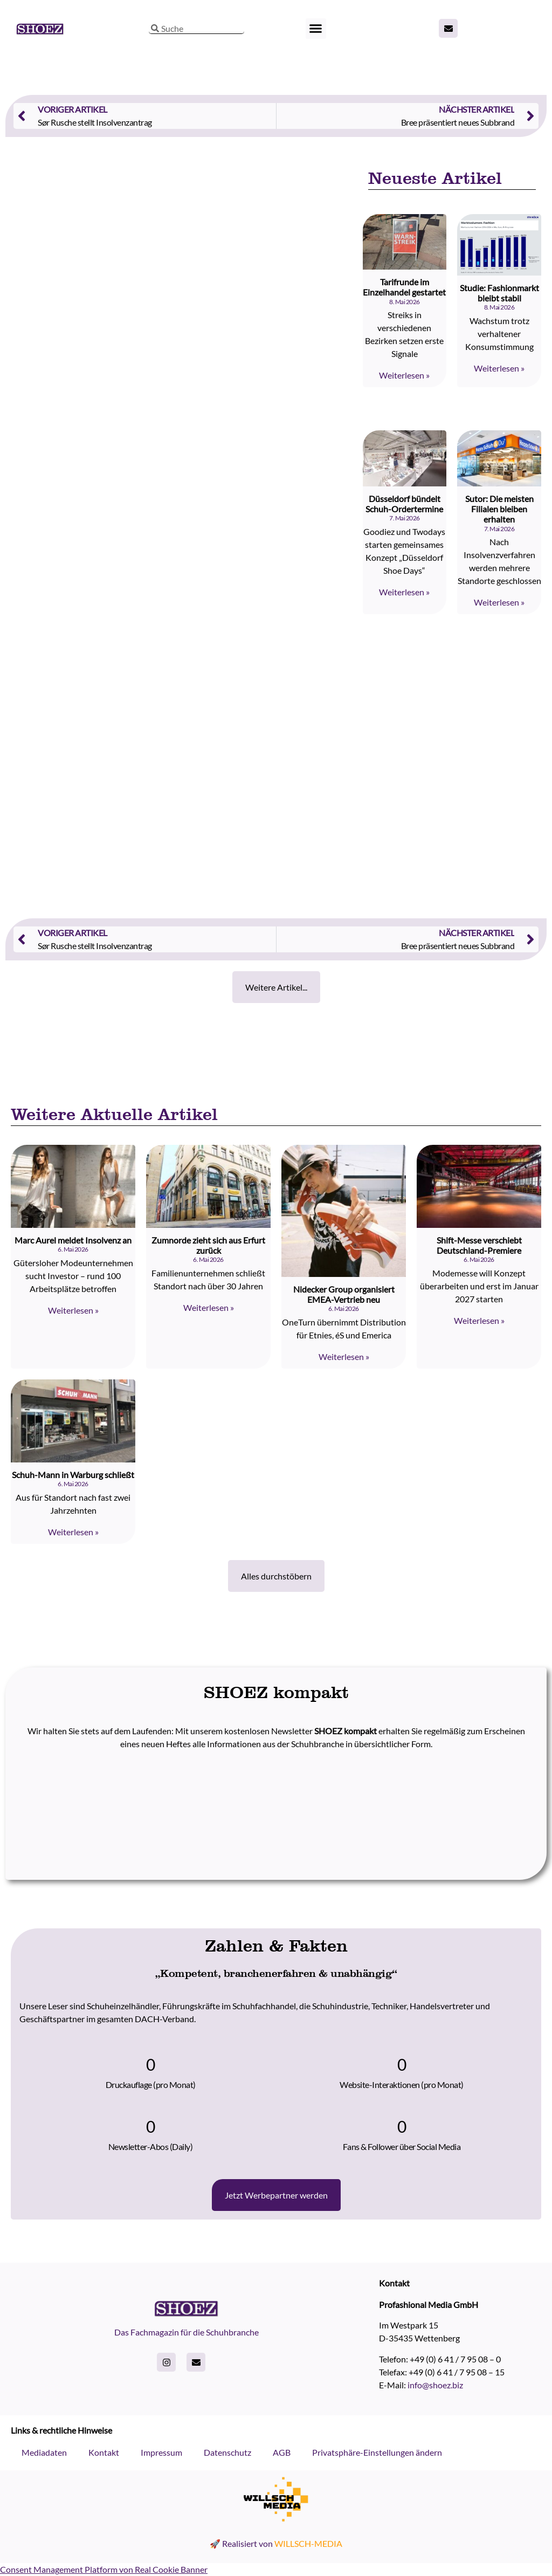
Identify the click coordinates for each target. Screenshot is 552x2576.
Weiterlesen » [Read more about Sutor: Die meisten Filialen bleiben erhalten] (499, 602)
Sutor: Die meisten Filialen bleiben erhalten (499, 508)
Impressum (161, 2452)
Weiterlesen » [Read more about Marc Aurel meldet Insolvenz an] (73, 1310)
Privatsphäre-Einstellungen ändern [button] (377, 2452)
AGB (282, 2452)
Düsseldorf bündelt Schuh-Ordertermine (404, 503)
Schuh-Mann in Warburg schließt (73, 1474)
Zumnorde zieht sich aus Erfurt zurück (208, 1245)
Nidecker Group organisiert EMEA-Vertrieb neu (344, 1294)
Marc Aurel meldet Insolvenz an (73, 1240)
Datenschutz (227, 2452)
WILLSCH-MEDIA (308, 2543)
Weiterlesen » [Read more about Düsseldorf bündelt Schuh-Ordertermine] (404, 592)
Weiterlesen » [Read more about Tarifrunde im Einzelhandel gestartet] (404, 375)
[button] (316, 28)
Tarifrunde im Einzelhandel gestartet (404, 287)
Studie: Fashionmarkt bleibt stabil (499, 293)
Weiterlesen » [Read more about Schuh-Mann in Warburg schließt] (73, 1532)
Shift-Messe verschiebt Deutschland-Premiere (479, 1245)
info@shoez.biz (435, 2385)
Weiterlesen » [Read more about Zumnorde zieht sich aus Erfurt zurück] (208, 1307)
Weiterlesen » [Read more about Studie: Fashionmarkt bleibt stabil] (499, 368)
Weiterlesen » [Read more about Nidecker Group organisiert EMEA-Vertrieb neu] (344, 1356)
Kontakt (103, 2452)
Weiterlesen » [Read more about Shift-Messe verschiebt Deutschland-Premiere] (479, 1320)
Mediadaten (44, 2452)
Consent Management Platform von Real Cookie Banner (104, 2569)
